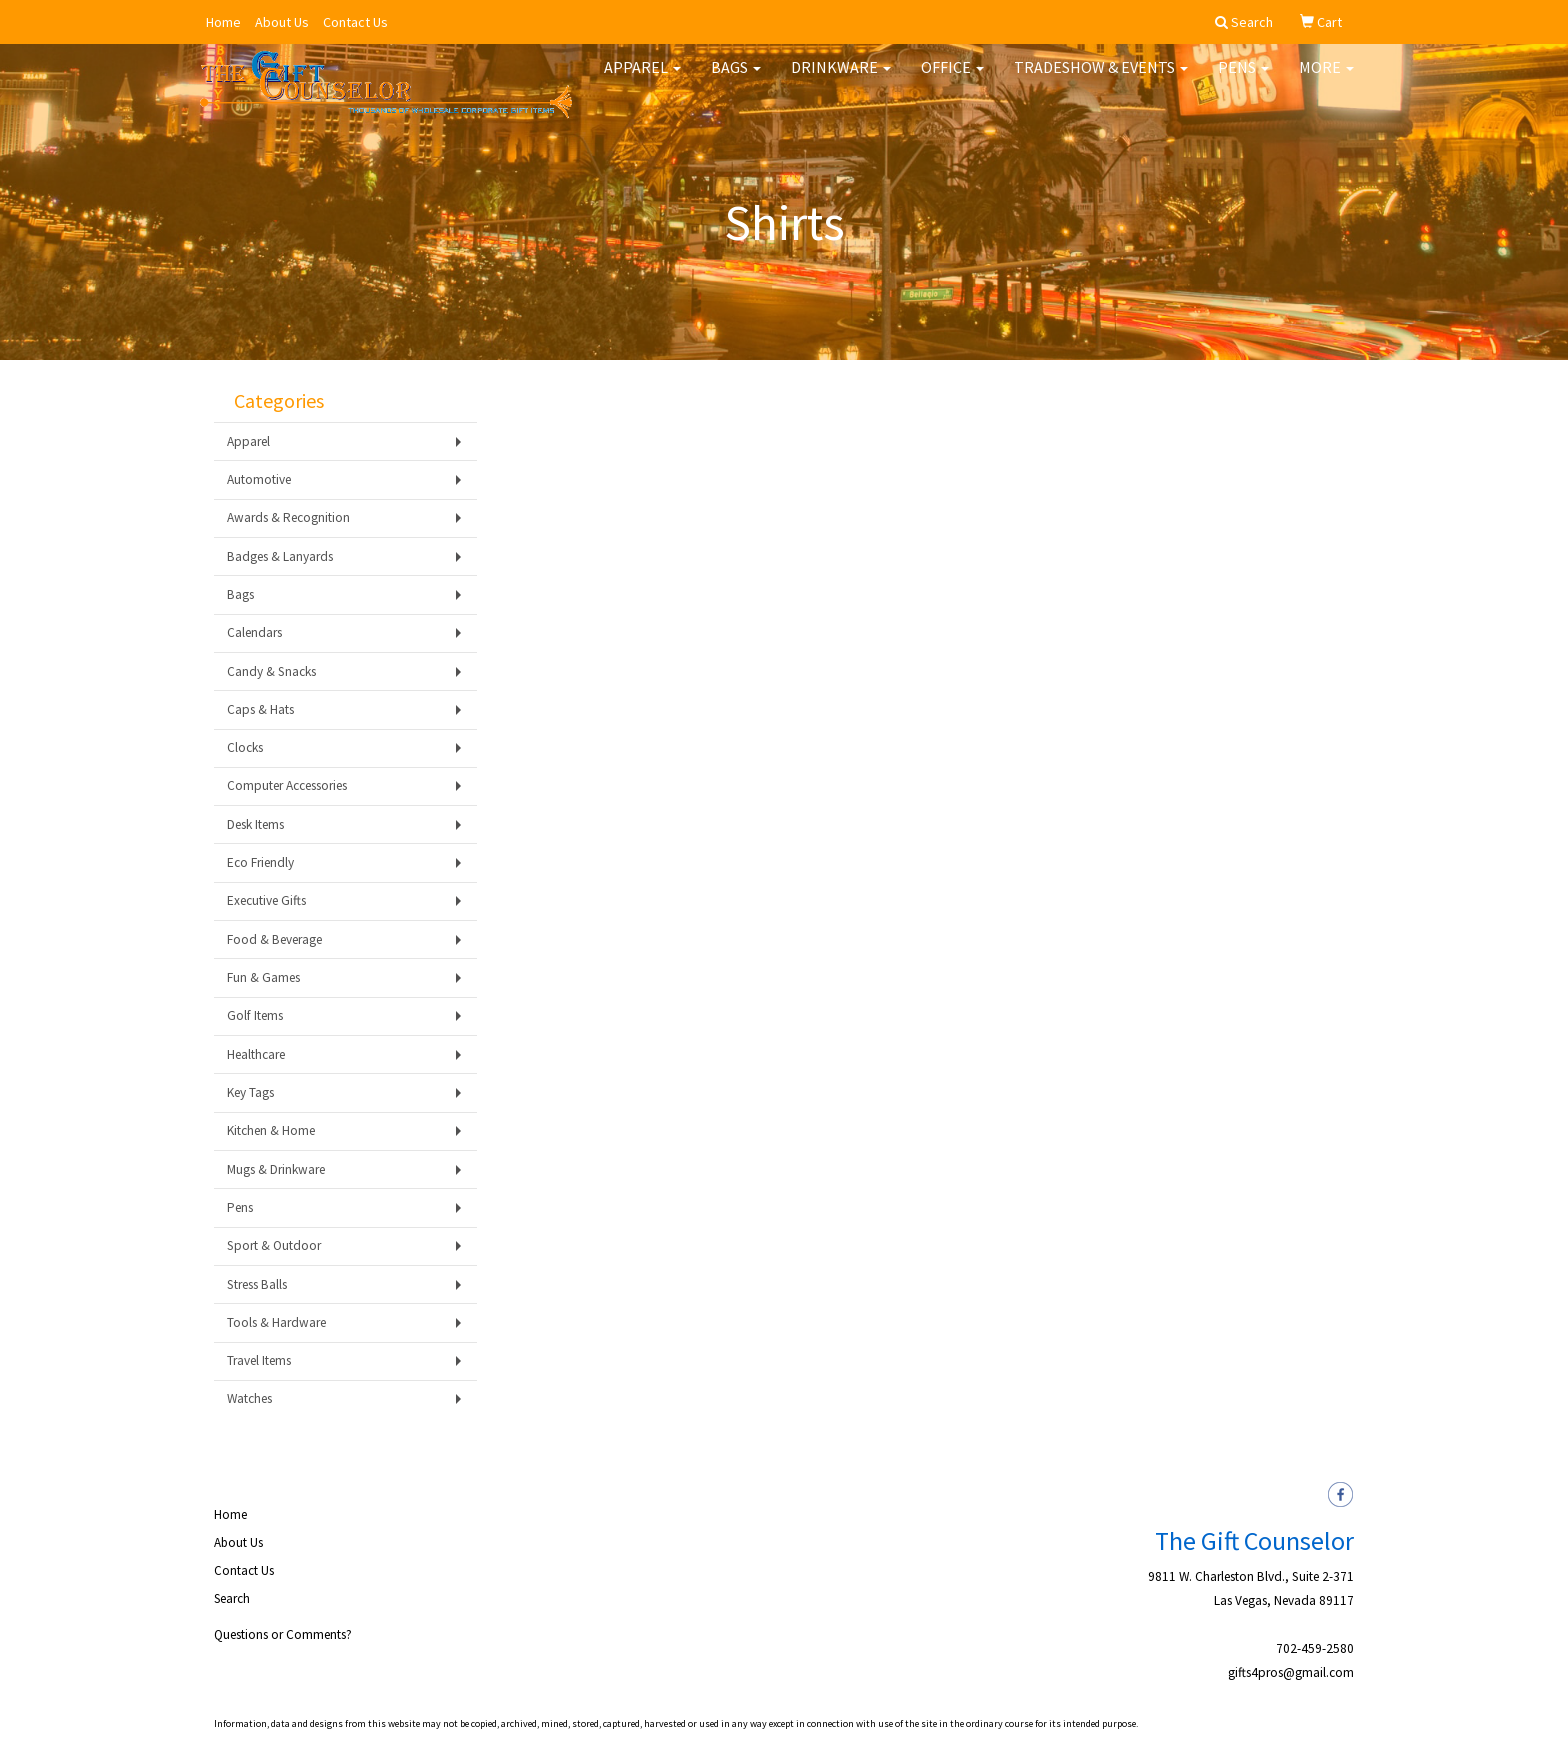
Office (952, 80)
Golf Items (255, 1015)
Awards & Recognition (288, 517)
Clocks (245, 747)
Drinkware (841, 80)
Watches (249, 1398)
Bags (736, 80)
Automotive (259, 479)
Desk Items (255, 824)
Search (232, 1598)
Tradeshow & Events (1101, 80)
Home (223, 22)
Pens (1243, 80)
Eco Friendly (260, 862)
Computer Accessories (287, 785)
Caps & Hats (260, 709)
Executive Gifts (266, 900)
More (1326, 80)
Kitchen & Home (271, 1130)
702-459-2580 (1315, 1648)
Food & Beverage (274, 939)
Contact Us (355, 22)
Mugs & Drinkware (276, 1169)
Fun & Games (263, 977)
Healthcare (256, 1054)
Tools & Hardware (276, 1322)
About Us (282, 22)
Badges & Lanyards (280, 556)
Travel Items (259, 1360)
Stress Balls (257, 1284)
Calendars (254, 632)
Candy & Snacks (271, 671)
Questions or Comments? (283, 1634)
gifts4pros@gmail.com (1291, 1672)
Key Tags (250, 1092)
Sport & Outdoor (274, 1245)
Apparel (642, 80)
